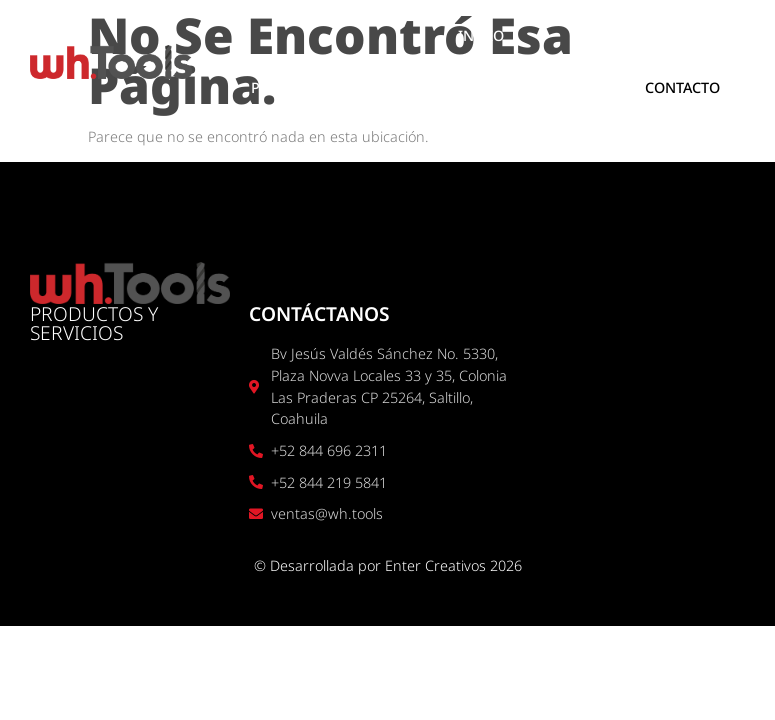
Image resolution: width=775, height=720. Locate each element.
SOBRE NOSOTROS (637, 35)
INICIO (481, 35)
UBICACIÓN (535, 87)
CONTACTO (682, 87)
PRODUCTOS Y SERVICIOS (338, 87)
